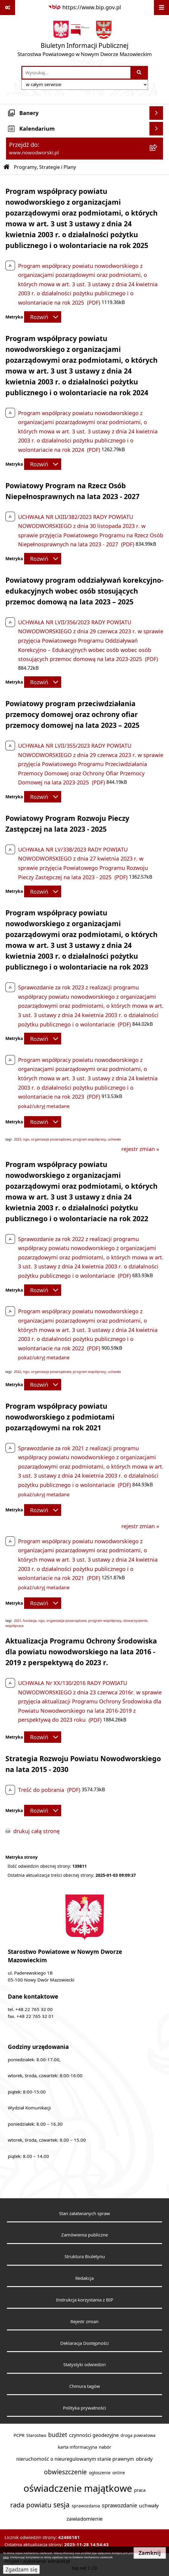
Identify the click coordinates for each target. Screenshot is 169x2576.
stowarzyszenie (135, 1621)
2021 (17, 1621)
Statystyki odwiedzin (84, 2364)
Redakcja (84, 2278)
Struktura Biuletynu (84, 2256)
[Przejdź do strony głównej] (84, 40)
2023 (17, 1139)
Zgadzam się (21, 2569)
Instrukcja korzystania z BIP (84, 2300)
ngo (26, 1139)
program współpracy (89, 1139)
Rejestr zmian (84, 2321)
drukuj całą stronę (36, 1831)
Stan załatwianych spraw (84, 2213)
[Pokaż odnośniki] (7, 7)
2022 (17, 1372)
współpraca (14, 1626)
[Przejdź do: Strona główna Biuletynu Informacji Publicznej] (6, 167)
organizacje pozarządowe (51, 1139)
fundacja (29, 1621)
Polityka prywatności (84, 2408)
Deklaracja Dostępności (84, 2343)
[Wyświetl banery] (156, 113)
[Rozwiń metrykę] (42, 317)
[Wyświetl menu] (161, 7)
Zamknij (150, 2553)
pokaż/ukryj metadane (44, 1106)
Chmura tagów (84, 2386)
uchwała (114, 1139)
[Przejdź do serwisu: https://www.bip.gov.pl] (84, 7)
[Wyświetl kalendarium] (156, 128)
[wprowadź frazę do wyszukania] (76, 72)
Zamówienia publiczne (84, 2235)
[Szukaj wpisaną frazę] (139, 72)
